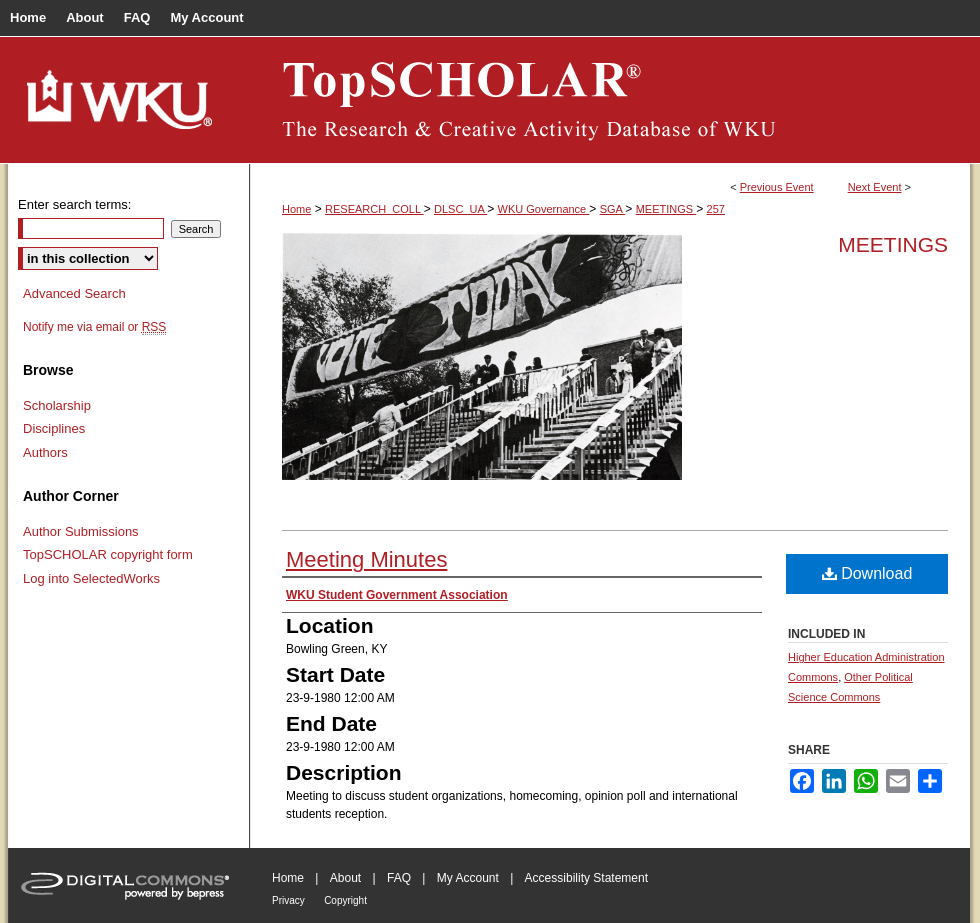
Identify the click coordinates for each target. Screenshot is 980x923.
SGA (613, 209)
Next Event (875, 187)
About (345, 878)
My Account (468, 878)
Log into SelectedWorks (91, 578)
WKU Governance (544, 209)
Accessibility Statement (586, 878)
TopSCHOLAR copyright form (108, 554)
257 (716, 209)
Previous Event (777, 187)
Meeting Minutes (366, 559)
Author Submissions (81, 531)
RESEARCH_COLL (374, 209)
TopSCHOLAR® (610, 100)
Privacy (288, 900)
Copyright (345, 900)
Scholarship (57, 405)
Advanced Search (74, 293)
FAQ (399, 878)
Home (296, 209)
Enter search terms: (74, 204)
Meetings (893, 244)
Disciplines (54, 428)
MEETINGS (666, 209)
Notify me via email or (94, 327)
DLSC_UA (460, 209)
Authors (45, 452)
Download (867, 573)
